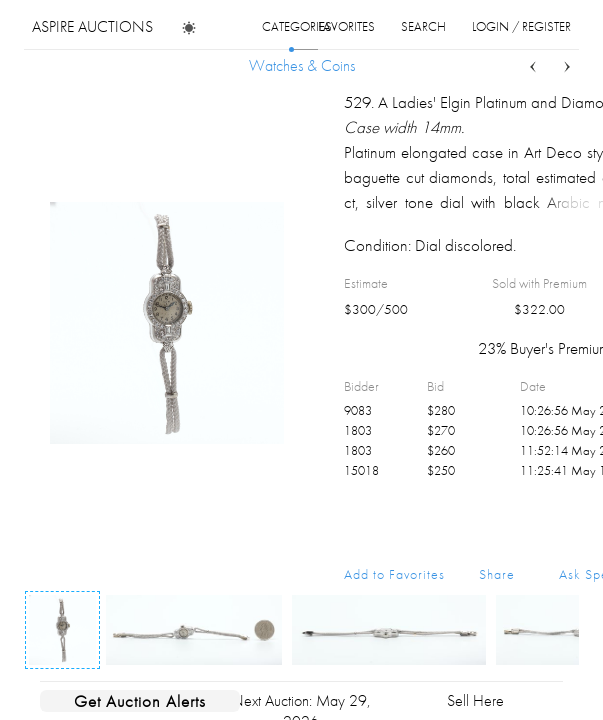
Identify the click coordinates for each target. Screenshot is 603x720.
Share (497, 574)
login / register (521, 26)
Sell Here (475, 700)
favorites (346, 26)
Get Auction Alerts (140, 701)
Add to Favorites (394, 574)
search (423, 26)
